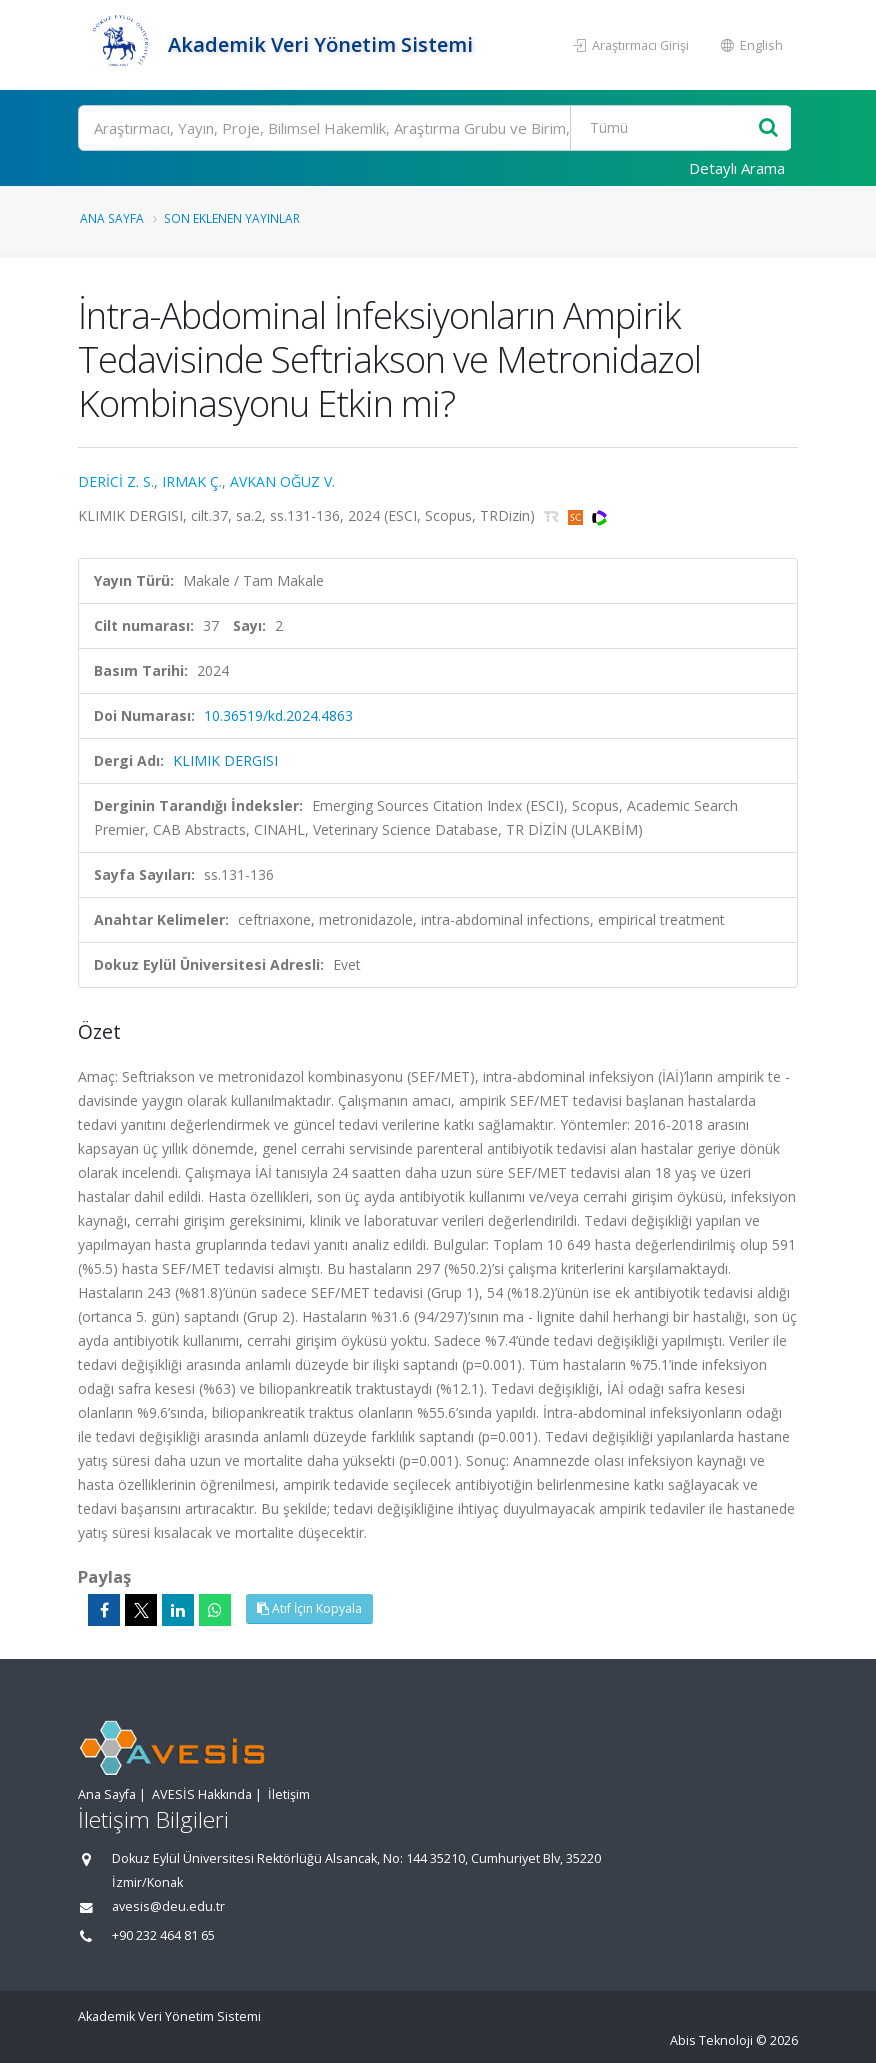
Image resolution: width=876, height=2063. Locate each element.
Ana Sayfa (112, 218)
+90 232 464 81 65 (163, 1935)
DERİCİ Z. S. (116, 481)
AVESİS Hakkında (202, 1794)
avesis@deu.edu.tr (168, 1906)
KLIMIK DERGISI (225, 760)
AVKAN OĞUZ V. (282, 481)
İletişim (289, 1794)
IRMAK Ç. (192, 481)
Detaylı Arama (737, 168)
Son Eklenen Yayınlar (232, 218)
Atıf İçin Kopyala (309, 1608)
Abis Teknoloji (711, 2040)
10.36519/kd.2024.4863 (278, 715)
